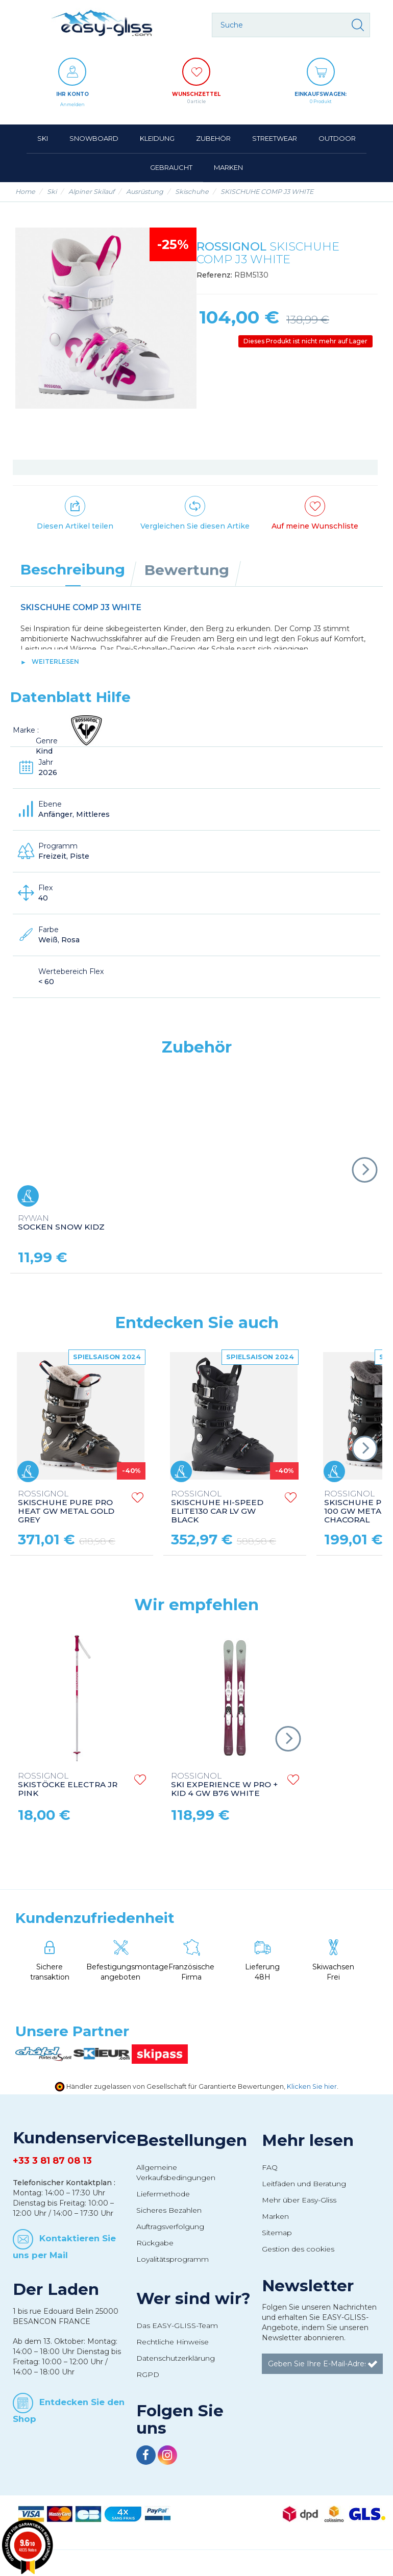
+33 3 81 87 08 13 (52, 2160)
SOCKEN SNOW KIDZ (61, 1223)
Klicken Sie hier (312, 2086)
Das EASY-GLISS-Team (177, 2325)
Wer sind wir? (193, 2298)
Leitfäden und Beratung (304, 2183)
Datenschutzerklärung (175, 2358)
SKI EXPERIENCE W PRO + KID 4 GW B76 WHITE (224, 1785)
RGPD (147, 2374)
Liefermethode (163, 2193)
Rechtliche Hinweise (172, 2341)
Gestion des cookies (298, 2249)
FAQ (270, 2167)
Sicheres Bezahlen (169, 2210)
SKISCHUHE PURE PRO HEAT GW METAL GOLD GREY (66, 1507)
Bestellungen (191, 2140)
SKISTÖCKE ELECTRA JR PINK (67, 1785)
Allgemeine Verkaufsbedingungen (175, 2172)
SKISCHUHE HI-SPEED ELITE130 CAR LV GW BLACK (217, 1507)
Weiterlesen (55, 661)
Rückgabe (155, 2242)
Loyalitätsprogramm (172, 2259)
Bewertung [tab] (186, 570)
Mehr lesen (308, 2140)
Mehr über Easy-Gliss (299, 2200)
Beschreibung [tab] (72, 569)
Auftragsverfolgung (170, 2226)
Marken (275, 2216)
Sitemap (277, 2232)
